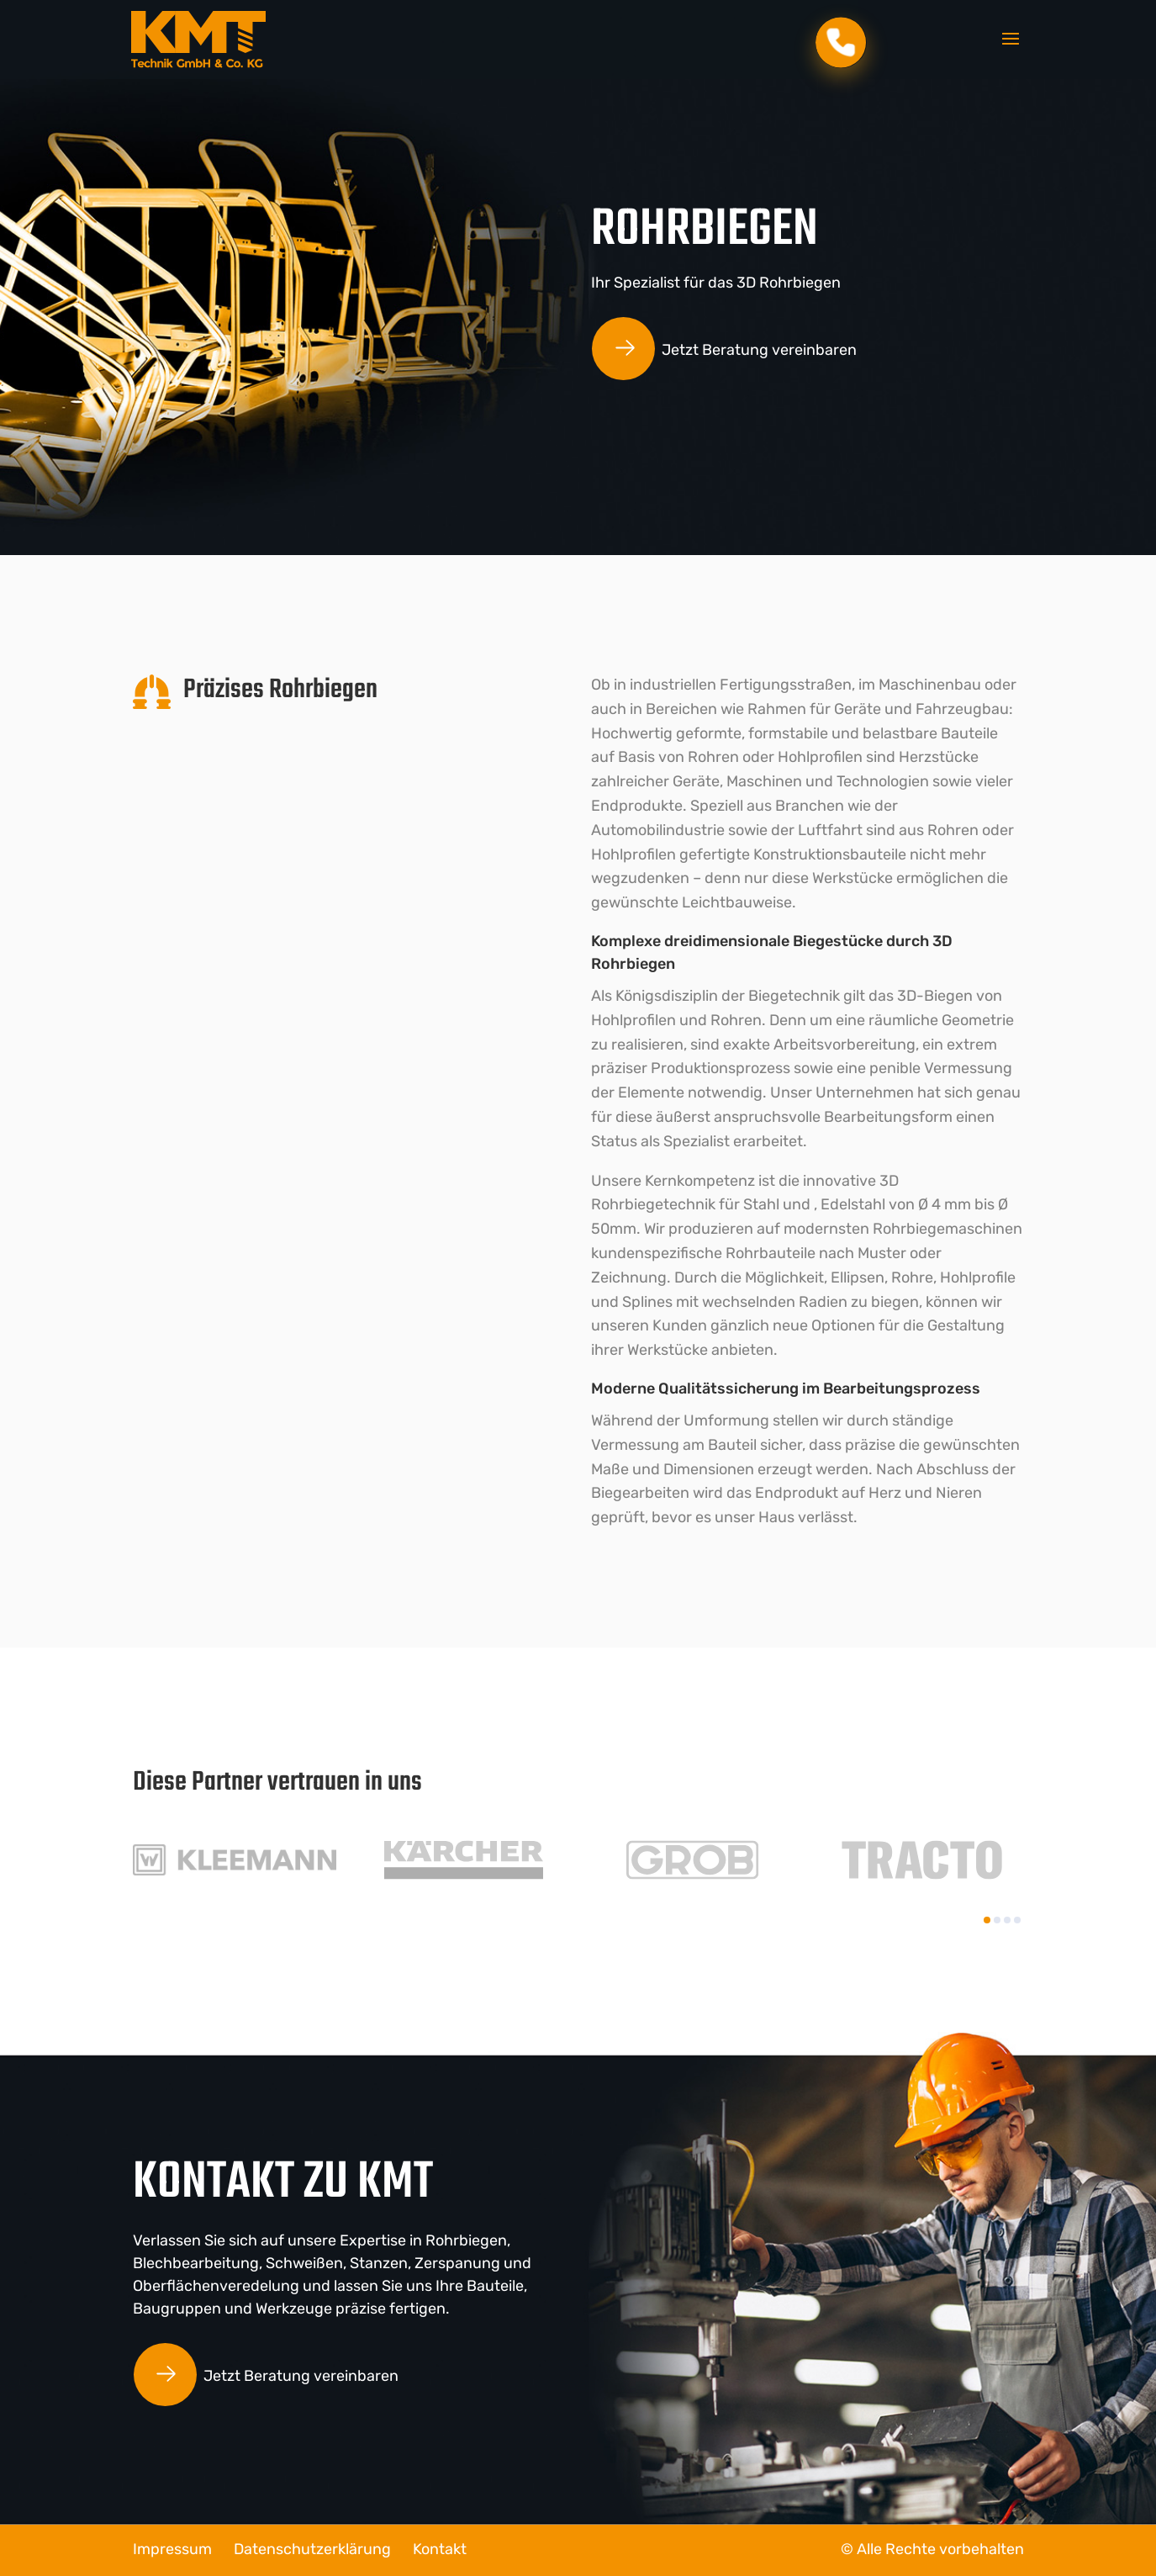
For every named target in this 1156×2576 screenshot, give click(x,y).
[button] (987, 1920)
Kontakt (440, 2549)
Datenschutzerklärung (312, 2549)
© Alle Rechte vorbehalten (932, 2549)
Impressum (172, 2549)
